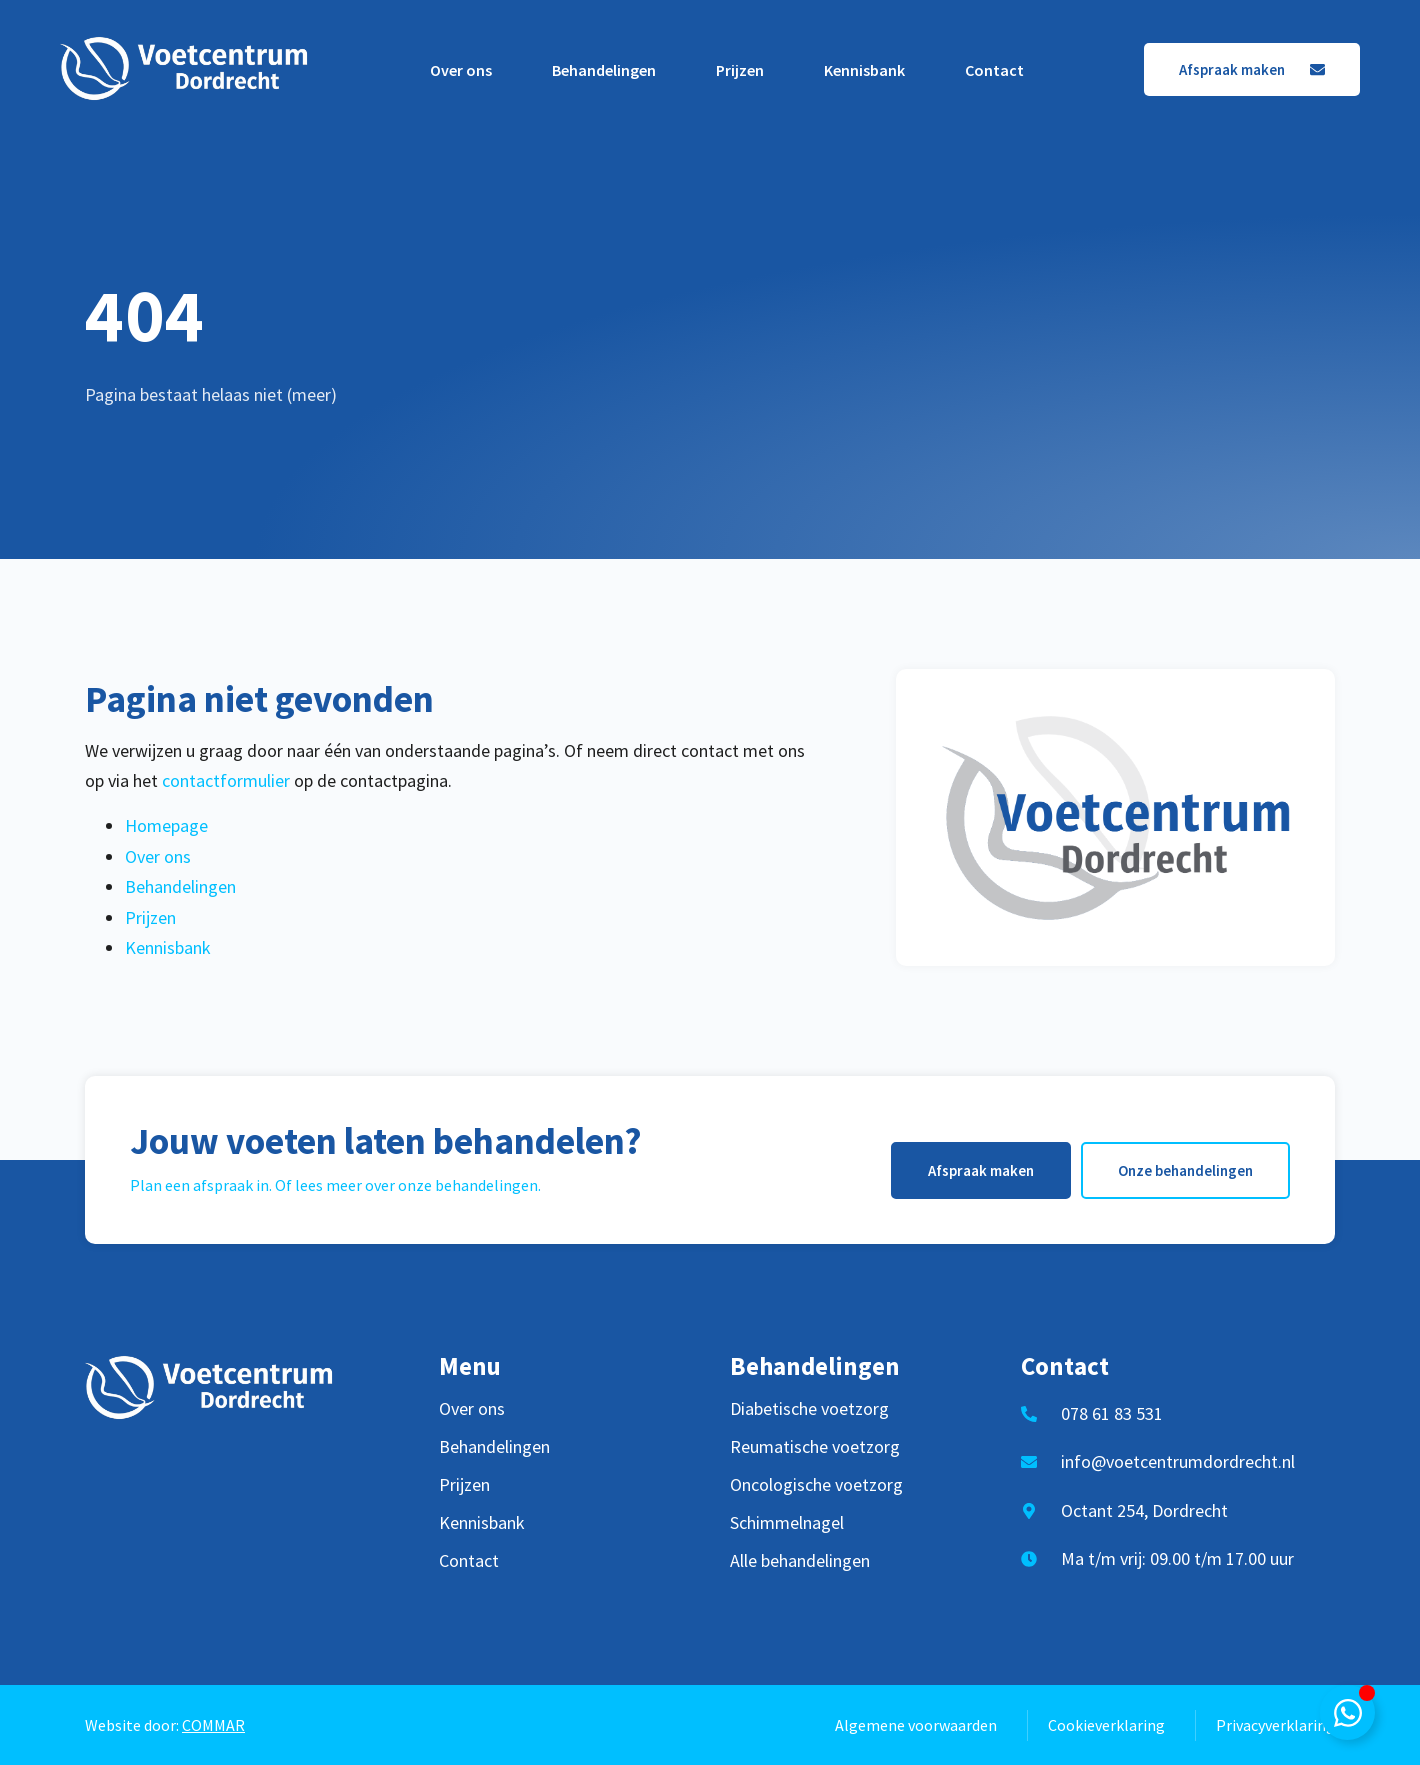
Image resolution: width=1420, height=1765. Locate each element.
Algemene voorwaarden (916, 1725)
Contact (994, 70)
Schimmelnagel (787, 1523)
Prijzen (740, 70)
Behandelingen (604, 70)
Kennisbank (864, 70)
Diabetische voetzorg (809, 1409)
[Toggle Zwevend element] (1347, 1712)
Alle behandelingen (800, 1561)
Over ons (461, 70)
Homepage (166, 825)
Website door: (165, 1725)
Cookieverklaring (1106, 1725)
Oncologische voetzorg (816, 1485)
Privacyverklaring (1275, 1725)
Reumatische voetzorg (815, 1447)
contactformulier (226, 780)
